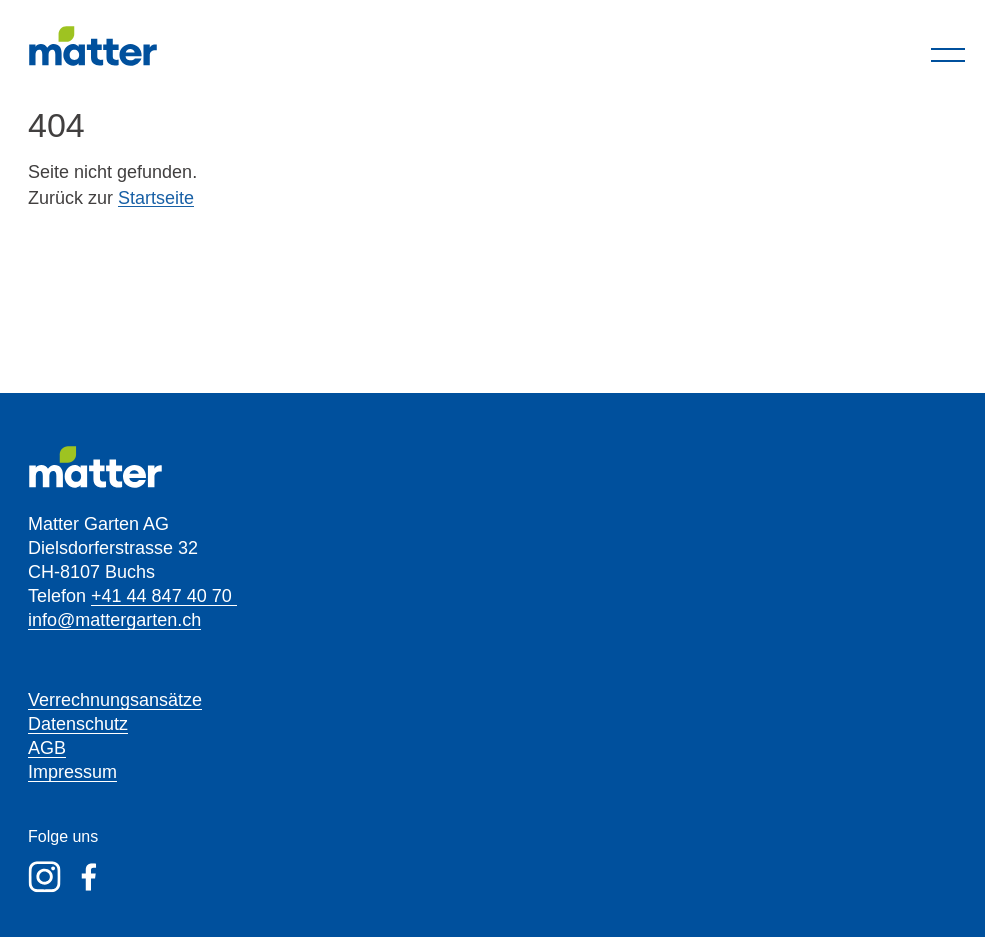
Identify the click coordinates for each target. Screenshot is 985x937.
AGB (47, 748)
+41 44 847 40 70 (164, 596)
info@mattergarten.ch (114, 620)
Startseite (156, 198)
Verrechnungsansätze (115, 700)
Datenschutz (78, 724)
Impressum (72, 772)
